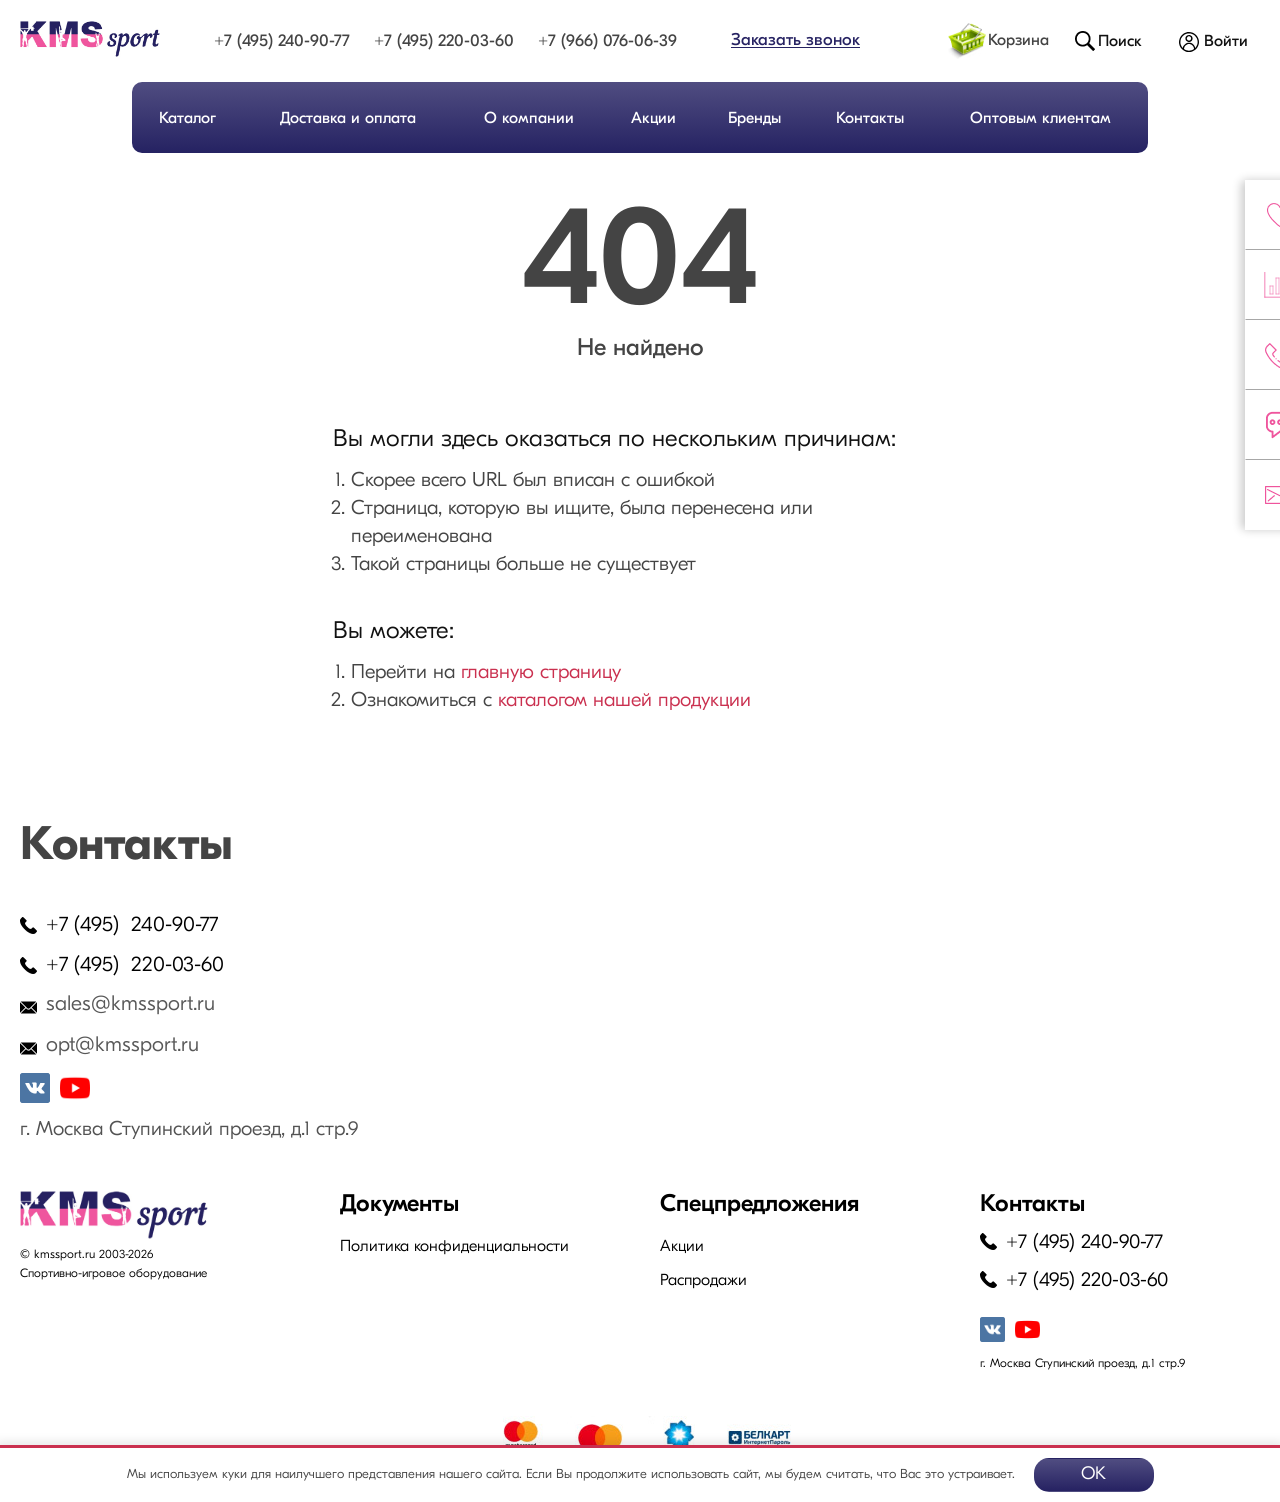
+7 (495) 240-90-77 (282, 41)
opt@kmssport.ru (122, 1045)
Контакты (870, 119)
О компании (529, 119)
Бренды (754, 119)
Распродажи (703, 1281)
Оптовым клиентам (1040, 119)
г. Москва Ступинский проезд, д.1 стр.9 (189, 1130)
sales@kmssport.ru (130, 1004)
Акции (653, 119)
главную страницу (541, 673)
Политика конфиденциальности (454, 1247)
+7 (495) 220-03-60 (444, 41)
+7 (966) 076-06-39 (607, 41)
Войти (1226, 42)
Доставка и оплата (348, 119)
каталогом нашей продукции (624, 701)
